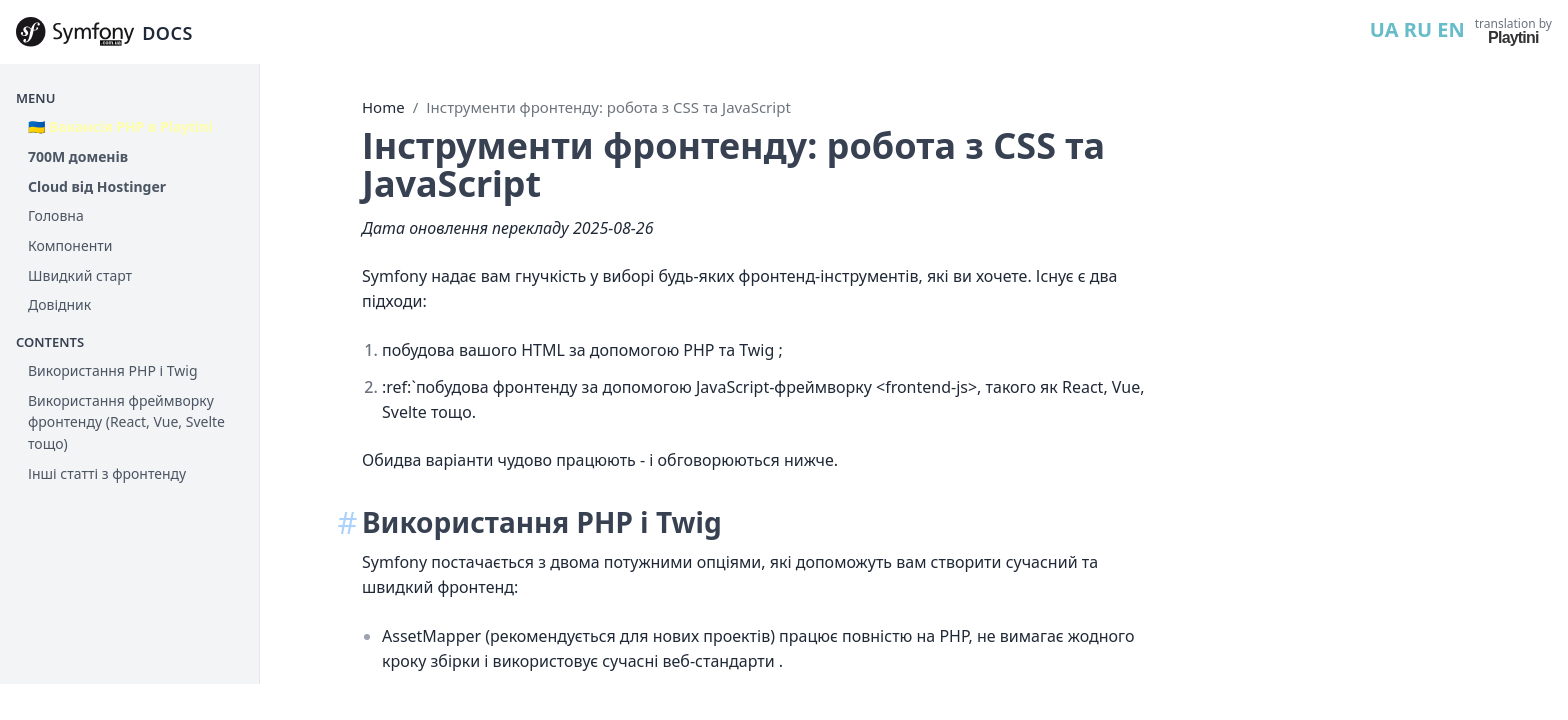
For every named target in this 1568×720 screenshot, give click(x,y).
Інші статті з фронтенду (107, 473)
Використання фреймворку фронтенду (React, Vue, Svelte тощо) (126, 422)
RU (1418, 29)
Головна (56, 215)
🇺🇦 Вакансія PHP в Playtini (120, 126)
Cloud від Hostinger (97, 186)
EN (1450, 29)
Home (383, 107)
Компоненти (70, 245)
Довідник (59, 304)
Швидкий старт (80, 275)
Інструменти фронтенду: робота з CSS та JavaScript (608, 107)
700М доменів (78, 156)
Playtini (1513, 37)
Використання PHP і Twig (113, 370)
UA (1384, 29)
